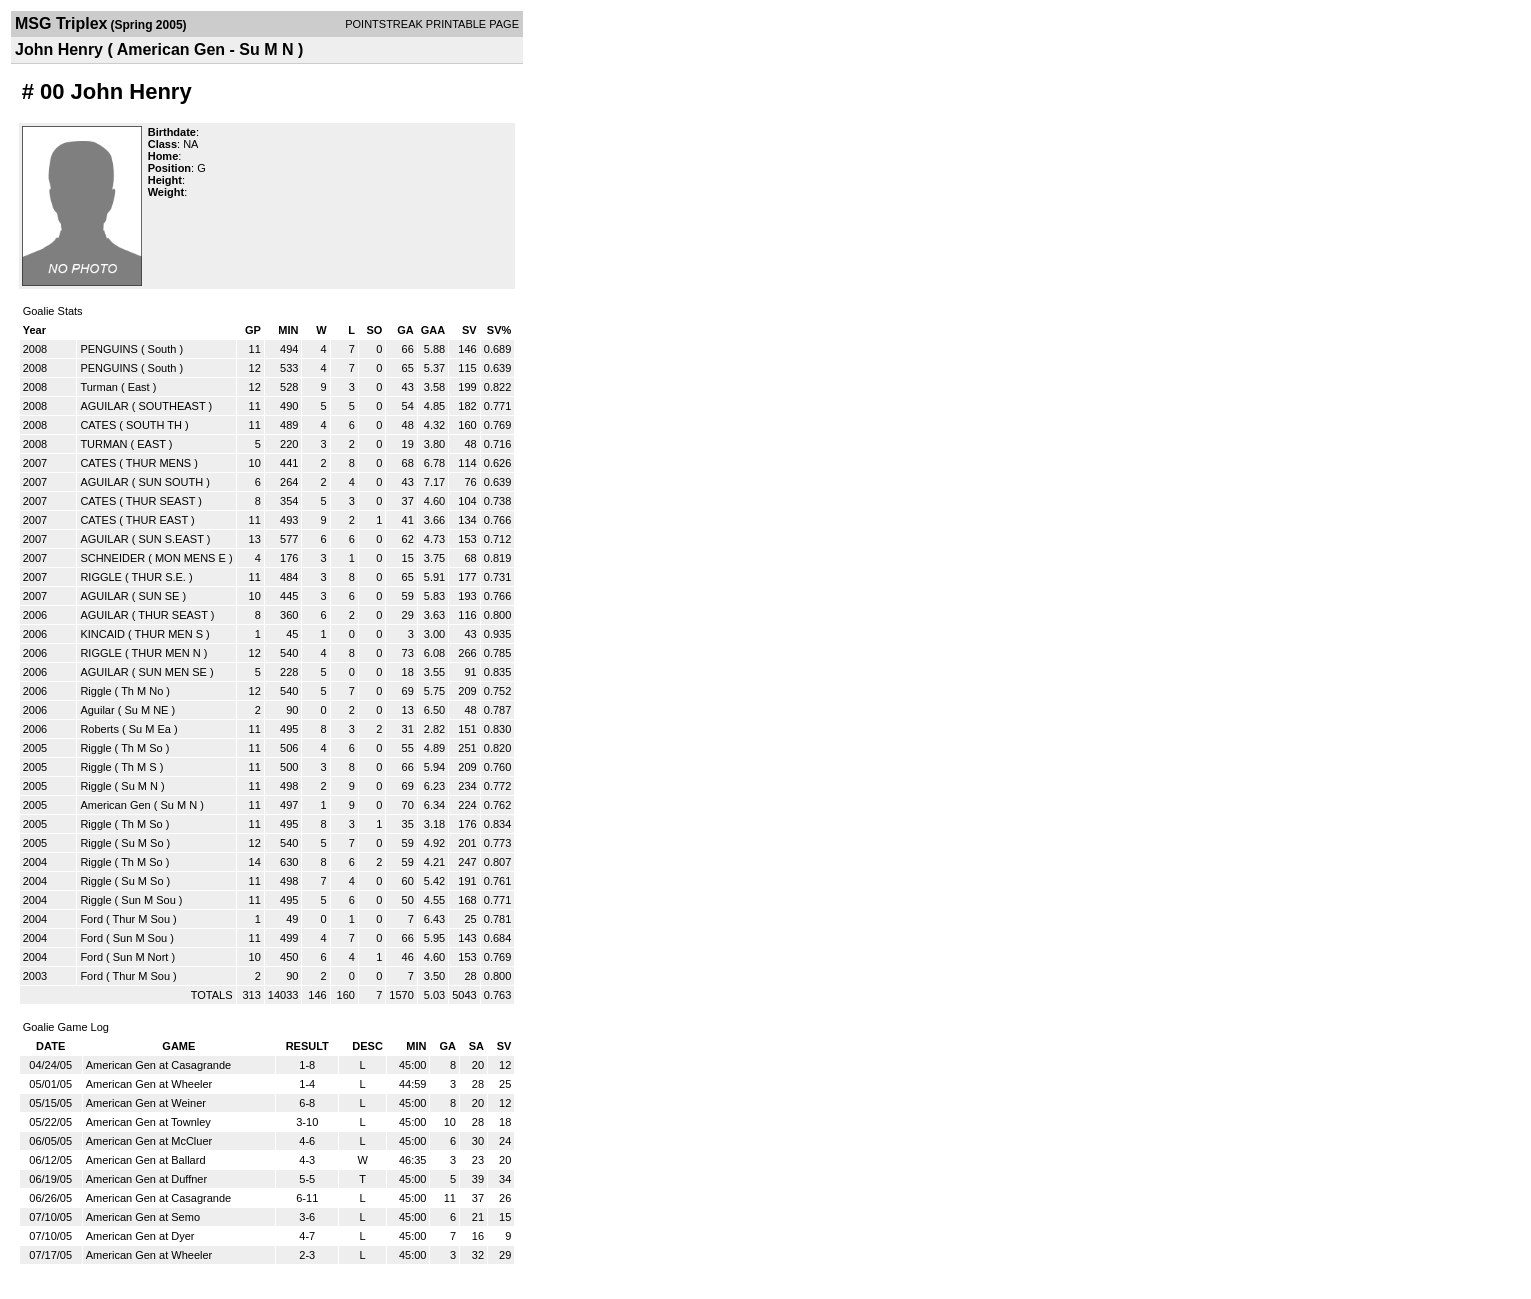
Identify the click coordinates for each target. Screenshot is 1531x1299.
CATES (98, 425)
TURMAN (103, 444)
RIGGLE (101, 577)
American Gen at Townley (148, 1122)
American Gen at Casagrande (159, 1065)
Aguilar (97, 710)
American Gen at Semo (143, 1217)
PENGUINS (108, 349)
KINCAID (102, 634)
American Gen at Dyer (140, 1236)
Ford (91, 919)
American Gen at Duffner (146, 1179)
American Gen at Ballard (146, 1160)
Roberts (99, 729)
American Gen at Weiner (146, 1103)
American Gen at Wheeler (149, 1084)
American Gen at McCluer (149, 1141)
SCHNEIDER (112, 558)
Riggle (95, 691)
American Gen (115, 805)
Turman (99, 387)
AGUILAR (104, 406)
